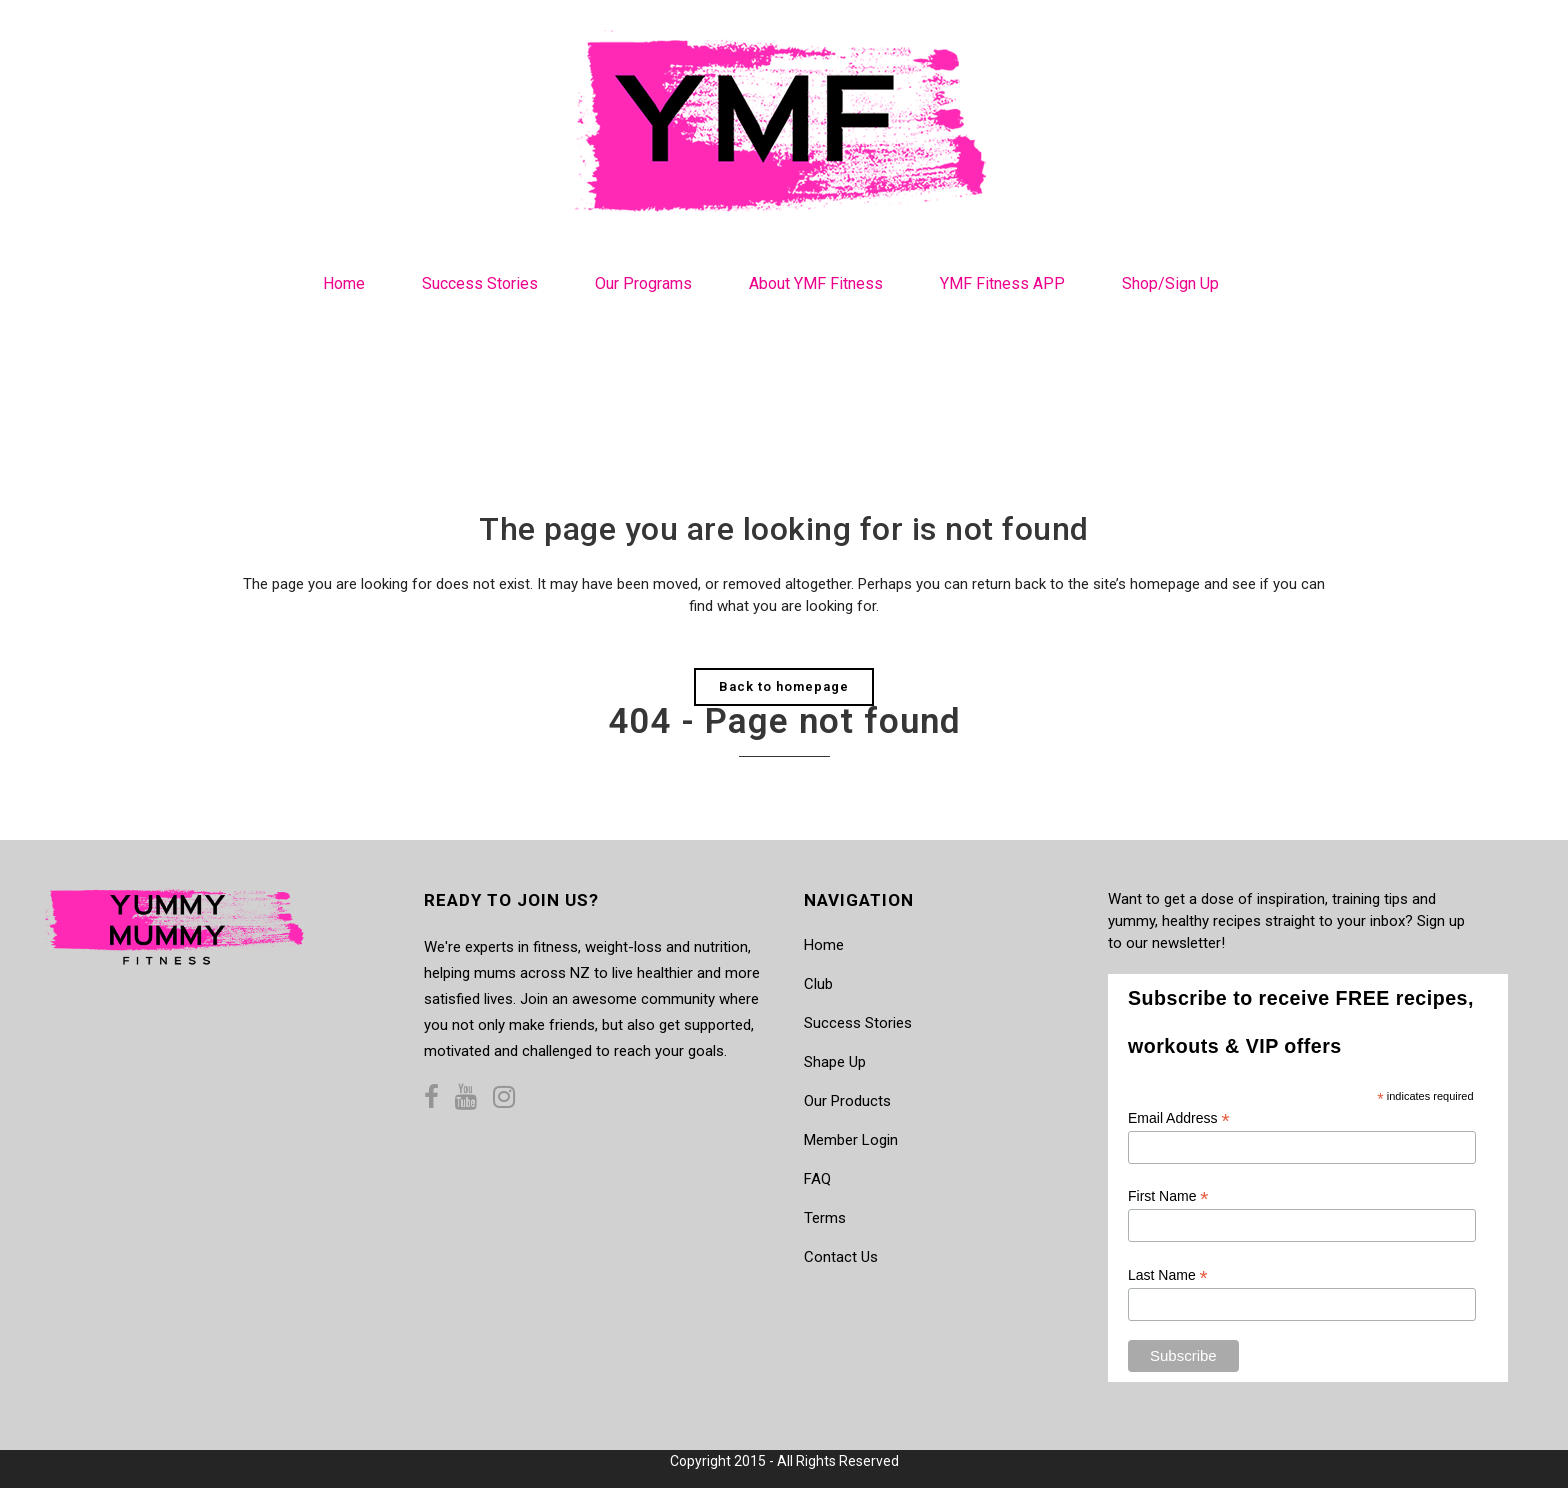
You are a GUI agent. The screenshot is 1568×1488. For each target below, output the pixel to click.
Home (824, 945)
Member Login (851, 1140)
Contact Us (841, 1257)
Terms (825, 1218)
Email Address (1179, 1118)
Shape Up (835, 1062)
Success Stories (858, 1023)
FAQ (817, 1179)
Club (818, 984)
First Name (1168, 1196)
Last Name (1168, 1275)
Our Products (847, 1101)
